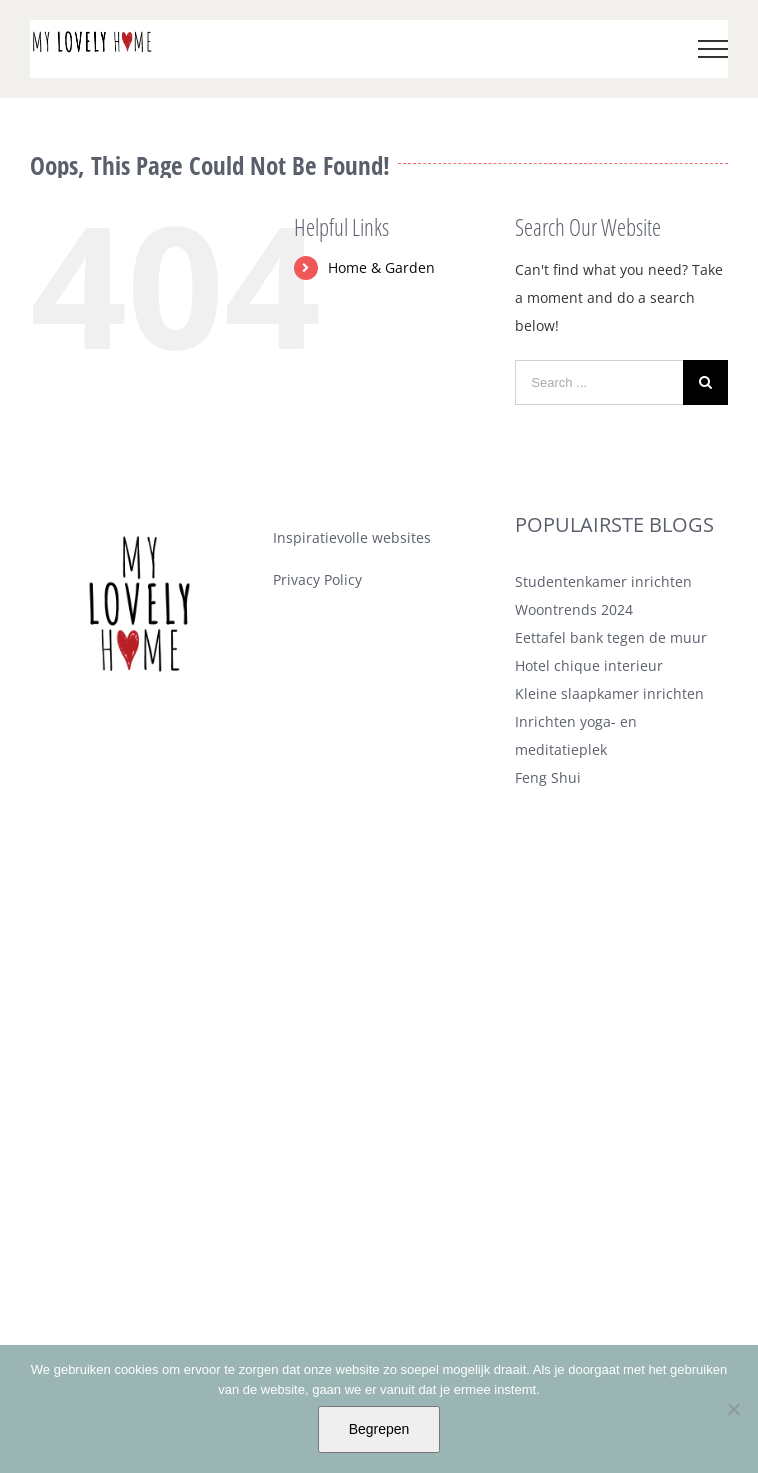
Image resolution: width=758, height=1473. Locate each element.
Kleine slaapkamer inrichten (609, 693)
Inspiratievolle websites (352, 537)
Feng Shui (548, 777)
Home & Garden (381, 267)
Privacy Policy (317, 579)
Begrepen (379, 1429)
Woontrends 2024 (574, 609)
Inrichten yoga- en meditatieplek (576, 735)
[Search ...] (599, 382)
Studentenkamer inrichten (603, 581)
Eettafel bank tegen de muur (611, 637)
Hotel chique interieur (589, 665)
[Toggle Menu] (713, 49)
